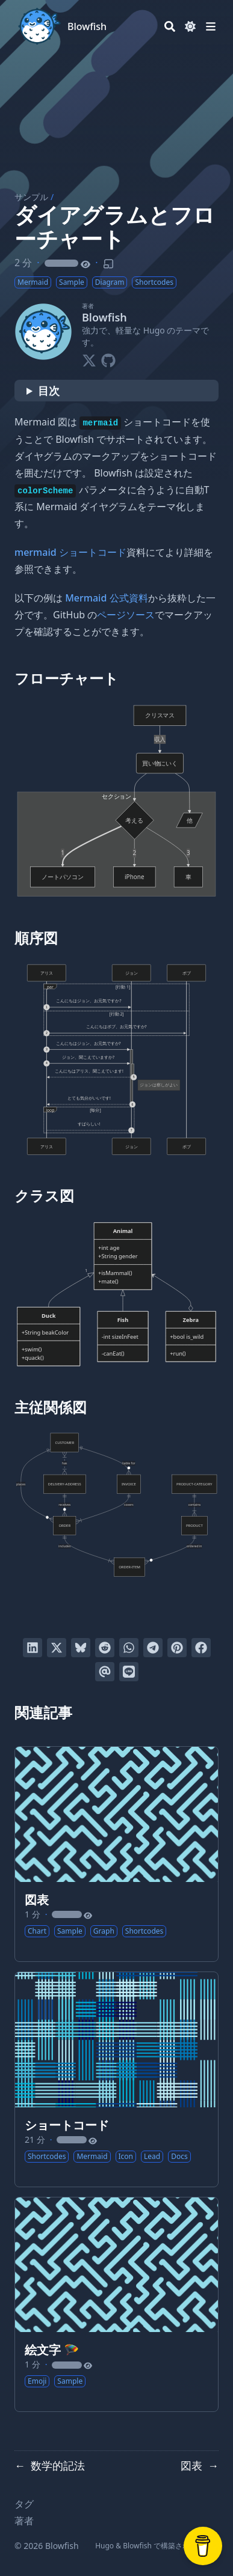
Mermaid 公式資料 (106, 597)
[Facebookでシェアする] (201, 1647)
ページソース (126, 614)
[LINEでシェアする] (128, 1671)
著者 (24, 2520)
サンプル (31, 196)
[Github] (108, 358)
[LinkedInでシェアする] (32, 1647)
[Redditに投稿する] (104, 1647)
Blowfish (87, 26)
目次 (49, 390)
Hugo (104, 2546)
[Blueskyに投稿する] (80, 1647)
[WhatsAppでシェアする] (128, 1647)
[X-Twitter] (89, 358)
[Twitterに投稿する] (56, 1647)
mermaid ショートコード (70, 552)
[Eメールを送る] (104, 1671)
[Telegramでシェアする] (153, 1647)
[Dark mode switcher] (190, 26)
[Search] (169, 26)
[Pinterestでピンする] (177, 1647)
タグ (24, 2504)
